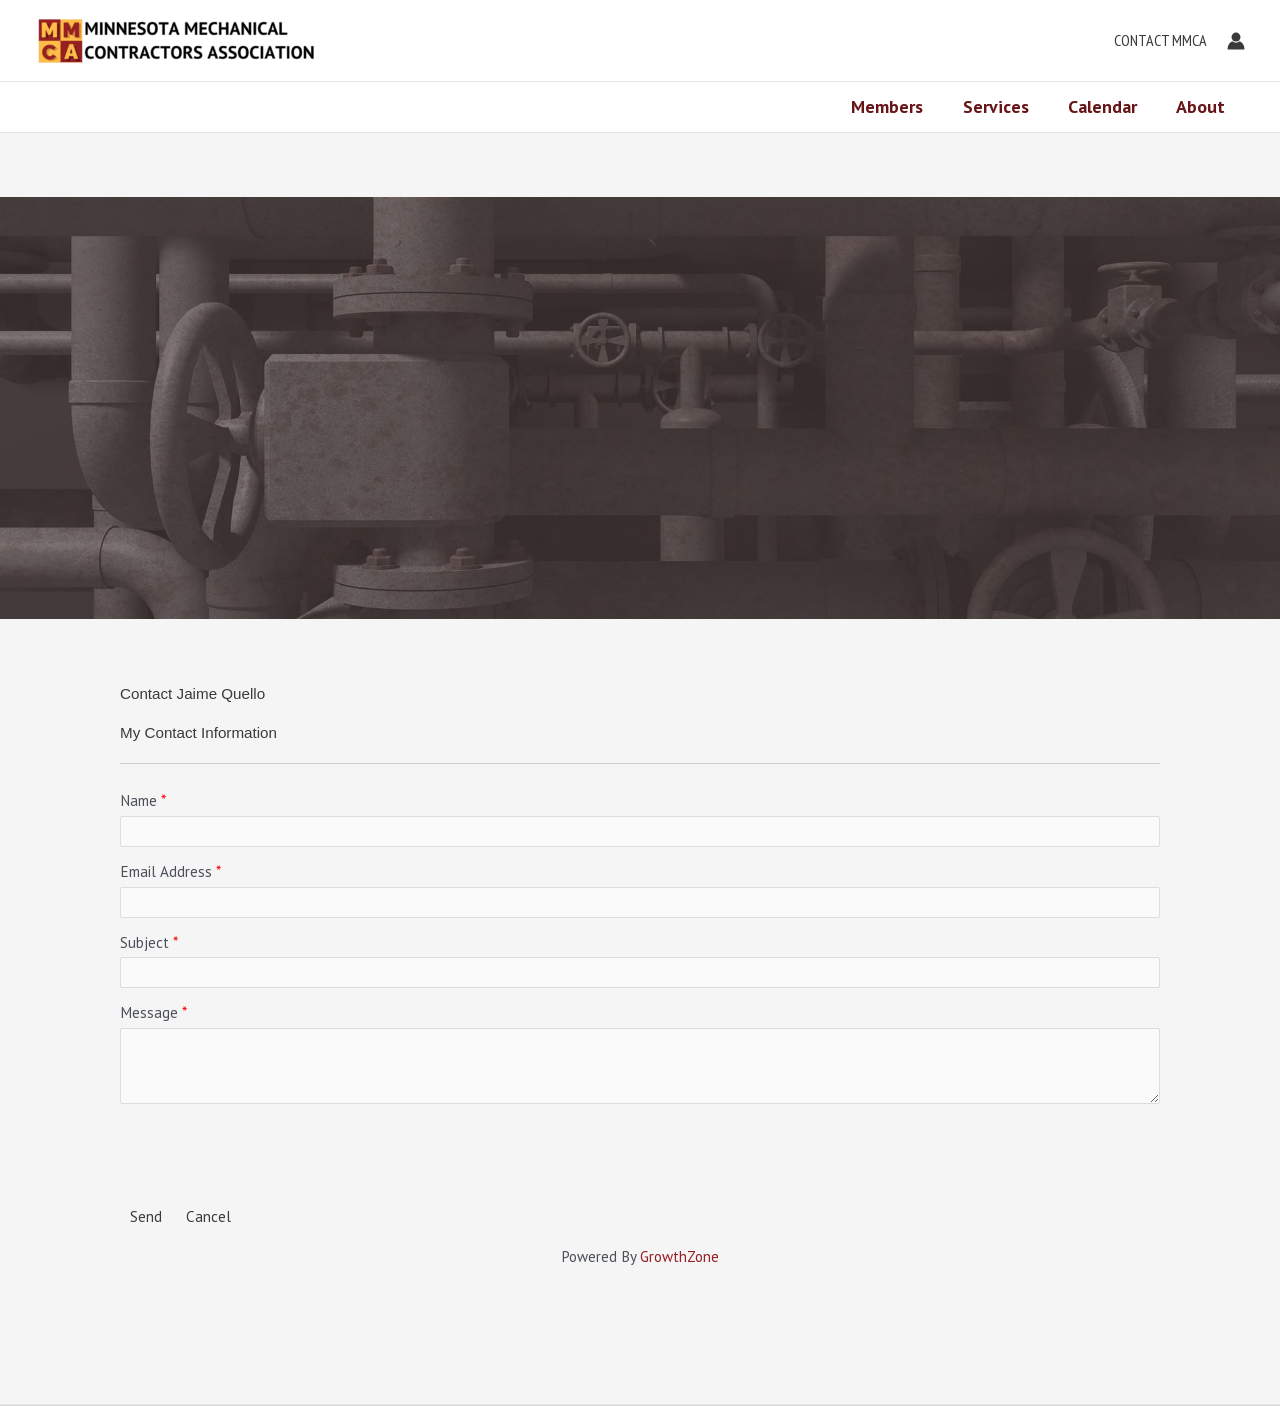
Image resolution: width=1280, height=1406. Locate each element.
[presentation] (272, 1153)
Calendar (1107, 106)
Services (1004, 106)
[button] (1155, 41)
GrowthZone (679, 1256)
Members (899, 106)
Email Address (166, 871)
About (1202, 106)
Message (149, 1012)
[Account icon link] (1236, 41)
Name (138, 800)
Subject (144, 942)
